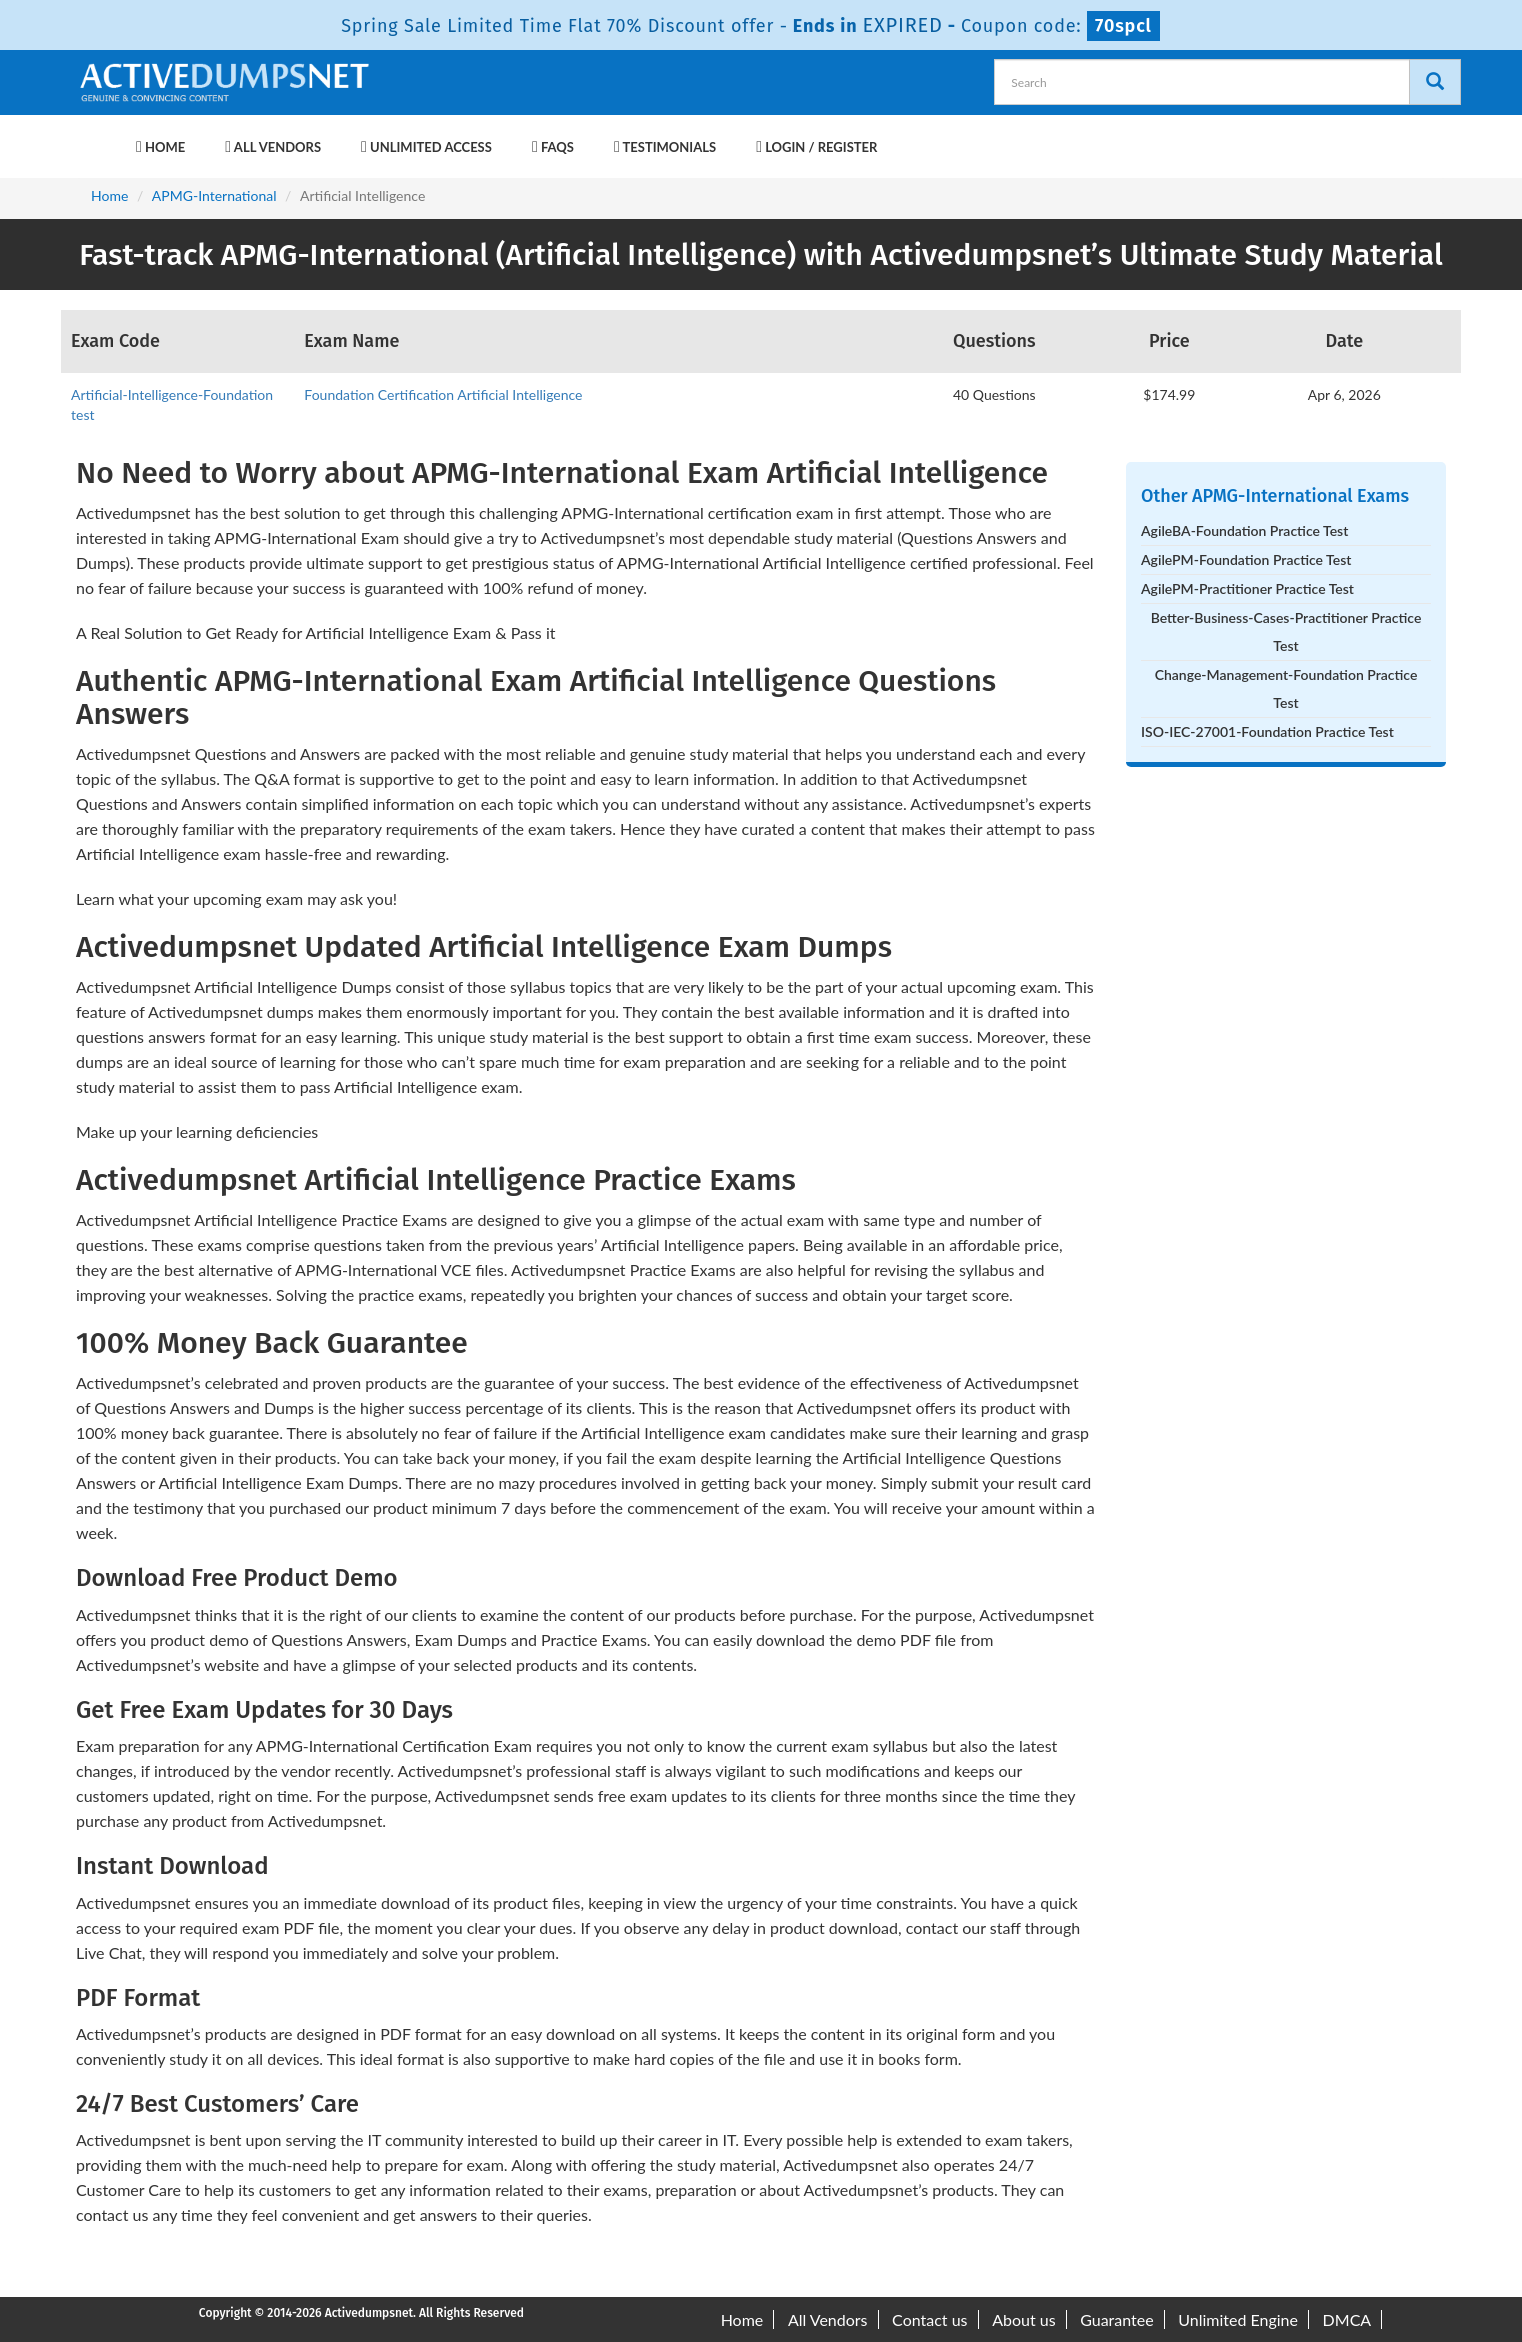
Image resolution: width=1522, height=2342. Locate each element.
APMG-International (214, 195)
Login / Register (816, 147)
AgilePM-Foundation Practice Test (1246, 559)
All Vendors (273, 147)
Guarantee (1116, 2319)
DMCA (1347, 2319)
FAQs (553, 147)
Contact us (929, 2319)
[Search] (1435, 82)
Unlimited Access (426, 147)
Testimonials (665, 147)
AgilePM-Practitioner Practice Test (1247, 588)
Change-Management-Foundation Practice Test (1286, 688)
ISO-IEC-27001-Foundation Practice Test (1267, 731)
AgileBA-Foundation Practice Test (1244, 530)
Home (160, 147)
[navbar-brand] (101, 137)
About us (1023, 2319)
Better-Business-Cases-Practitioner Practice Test (1286, 631)
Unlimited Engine (1238, 2319)
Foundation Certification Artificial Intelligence (443, 394)
